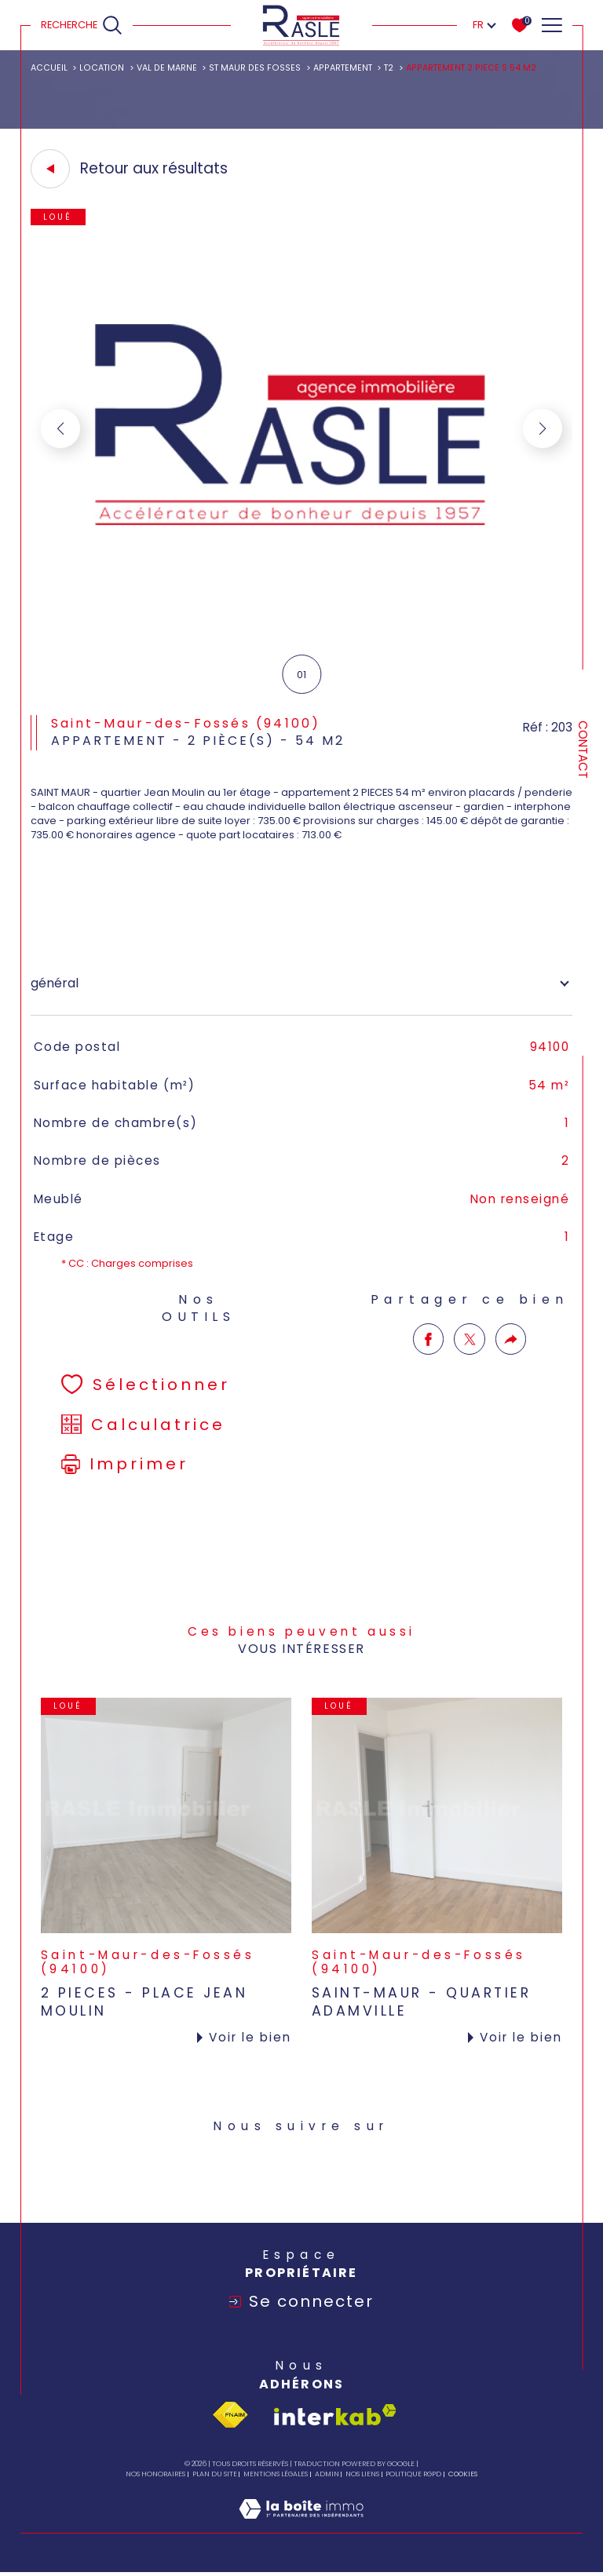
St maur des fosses (255, 68)
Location (101, 68)
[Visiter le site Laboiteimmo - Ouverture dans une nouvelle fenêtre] (301, 2525)
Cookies (462, 2474)
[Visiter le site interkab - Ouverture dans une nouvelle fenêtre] (335, 2414)
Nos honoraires (155, 2474)
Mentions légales (275, 2474)
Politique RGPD (413, 2474)
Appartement (342, 68)
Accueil (49, 68)
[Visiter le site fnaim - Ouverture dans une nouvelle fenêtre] (230, 2415)
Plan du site (214, 2474)
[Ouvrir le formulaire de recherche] (81, 25)
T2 (388, 68)
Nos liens (362, 2474)
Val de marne (167, 68)
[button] (542, 428)
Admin (327, 2474)
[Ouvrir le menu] (551, 25)
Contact (583, 750)
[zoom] (301, 636)
